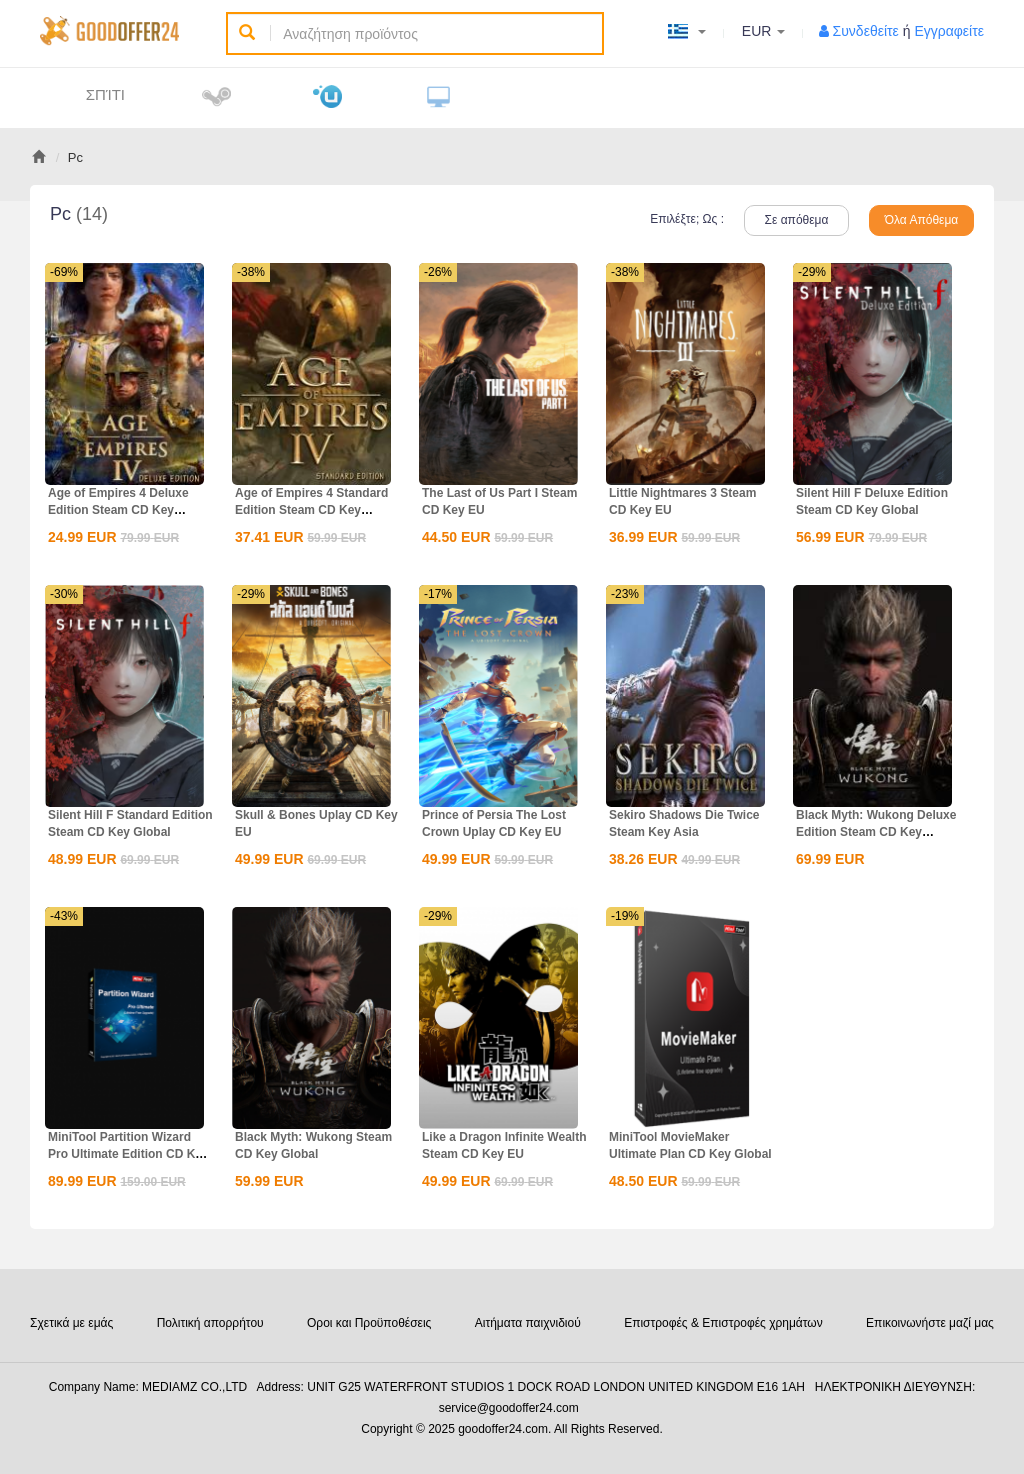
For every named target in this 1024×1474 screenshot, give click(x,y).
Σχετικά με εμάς (71, 1323)
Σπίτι (105, 94)
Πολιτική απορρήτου (210, 1323)
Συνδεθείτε (866, 31)
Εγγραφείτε (949, 31)
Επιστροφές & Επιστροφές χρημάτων (723, 1323)
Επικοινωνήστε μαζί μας (930, 1323)
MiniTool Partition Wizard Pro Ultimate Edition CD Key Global (128, 1154)
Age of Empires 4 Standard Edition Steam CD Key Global (311, 510)
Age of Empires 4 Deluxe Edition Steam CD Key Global (118, 510)
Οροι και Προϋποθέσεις (369, 1323)
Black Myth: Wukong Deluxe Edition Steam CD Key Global (876, 832)
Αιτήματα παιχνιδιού (528, 1323)
